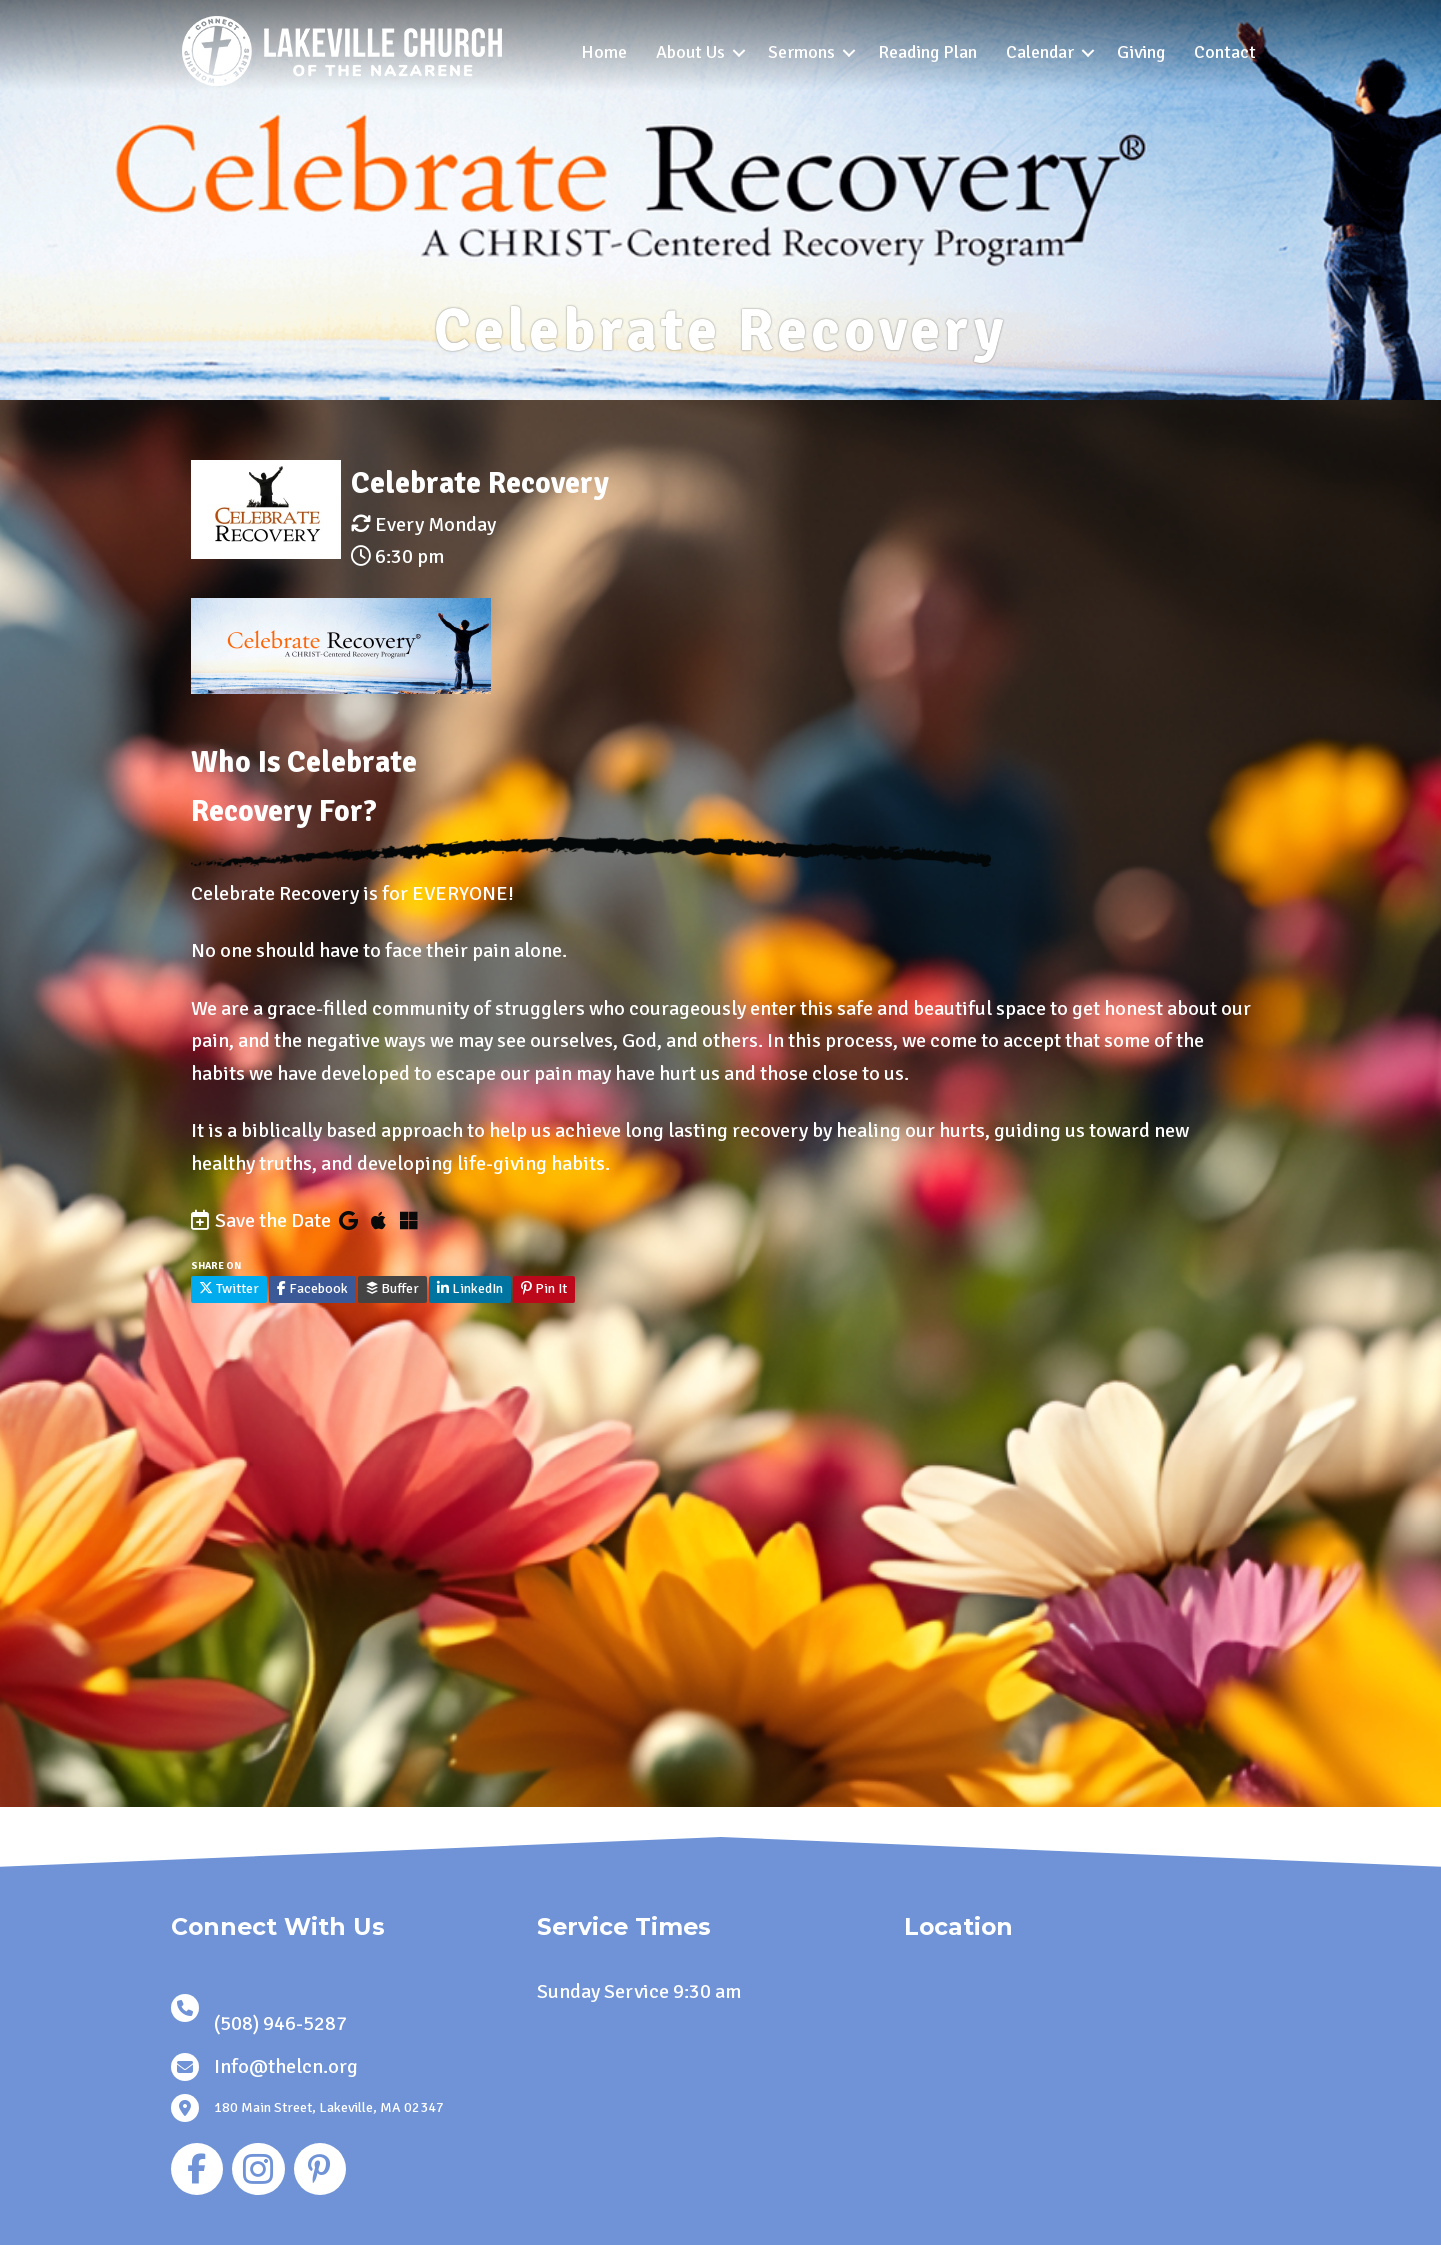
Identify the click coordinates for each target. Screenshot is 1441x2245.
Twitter (229, 1288)
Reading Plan (927, 52)
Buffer (392, 1288)
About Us (690, 52)
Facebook (312, 1288)
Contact (1225, 52)
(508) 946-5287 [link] (280, 2023)
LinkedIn (470, 1288)
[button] (739, 52)
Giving (1141, 52)
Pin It (544, 1288)
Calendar (1040, 52)
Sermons (801, 52)
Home (604, 52)
